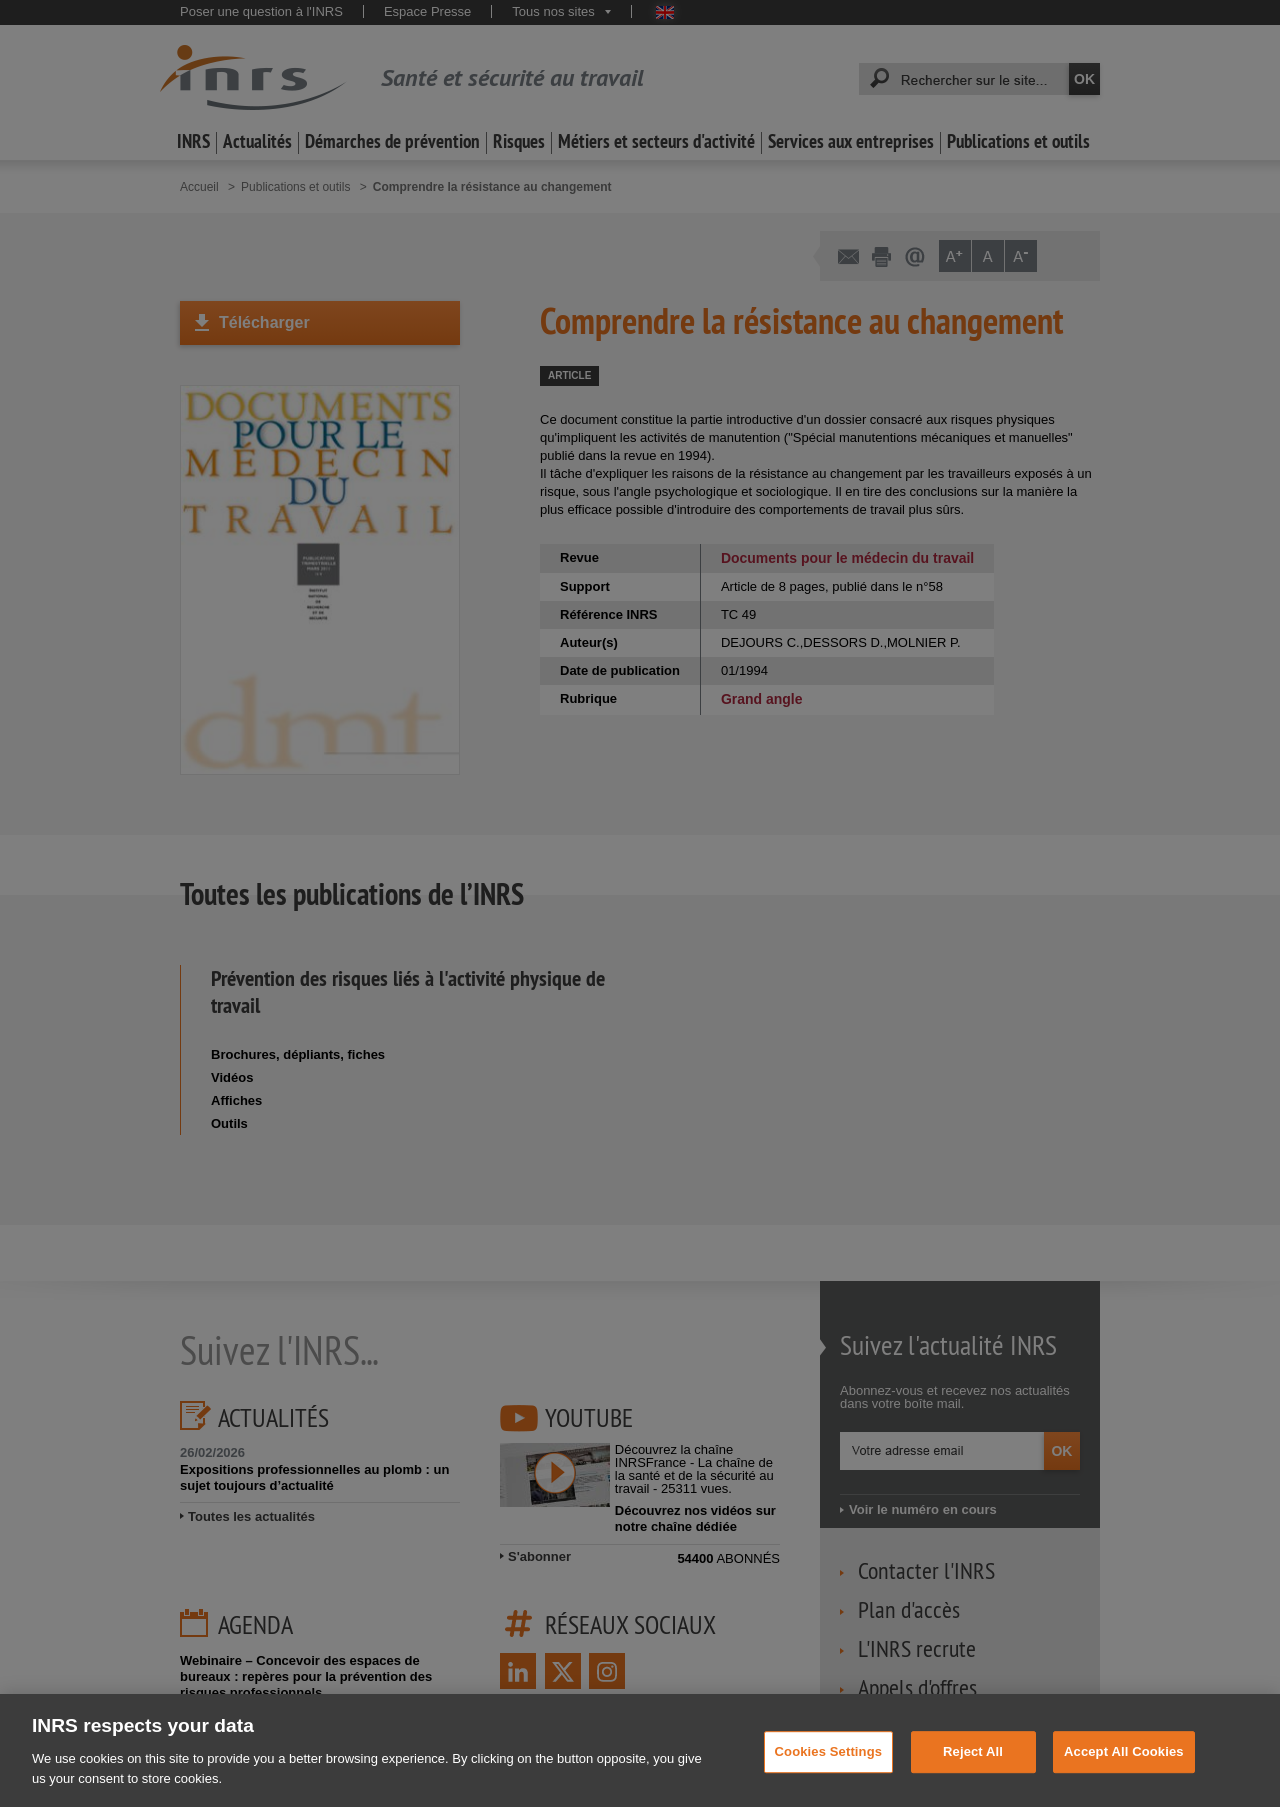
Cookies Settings (829, 1772)
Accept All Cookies (1124, 1772)
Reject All (973, 1772)
